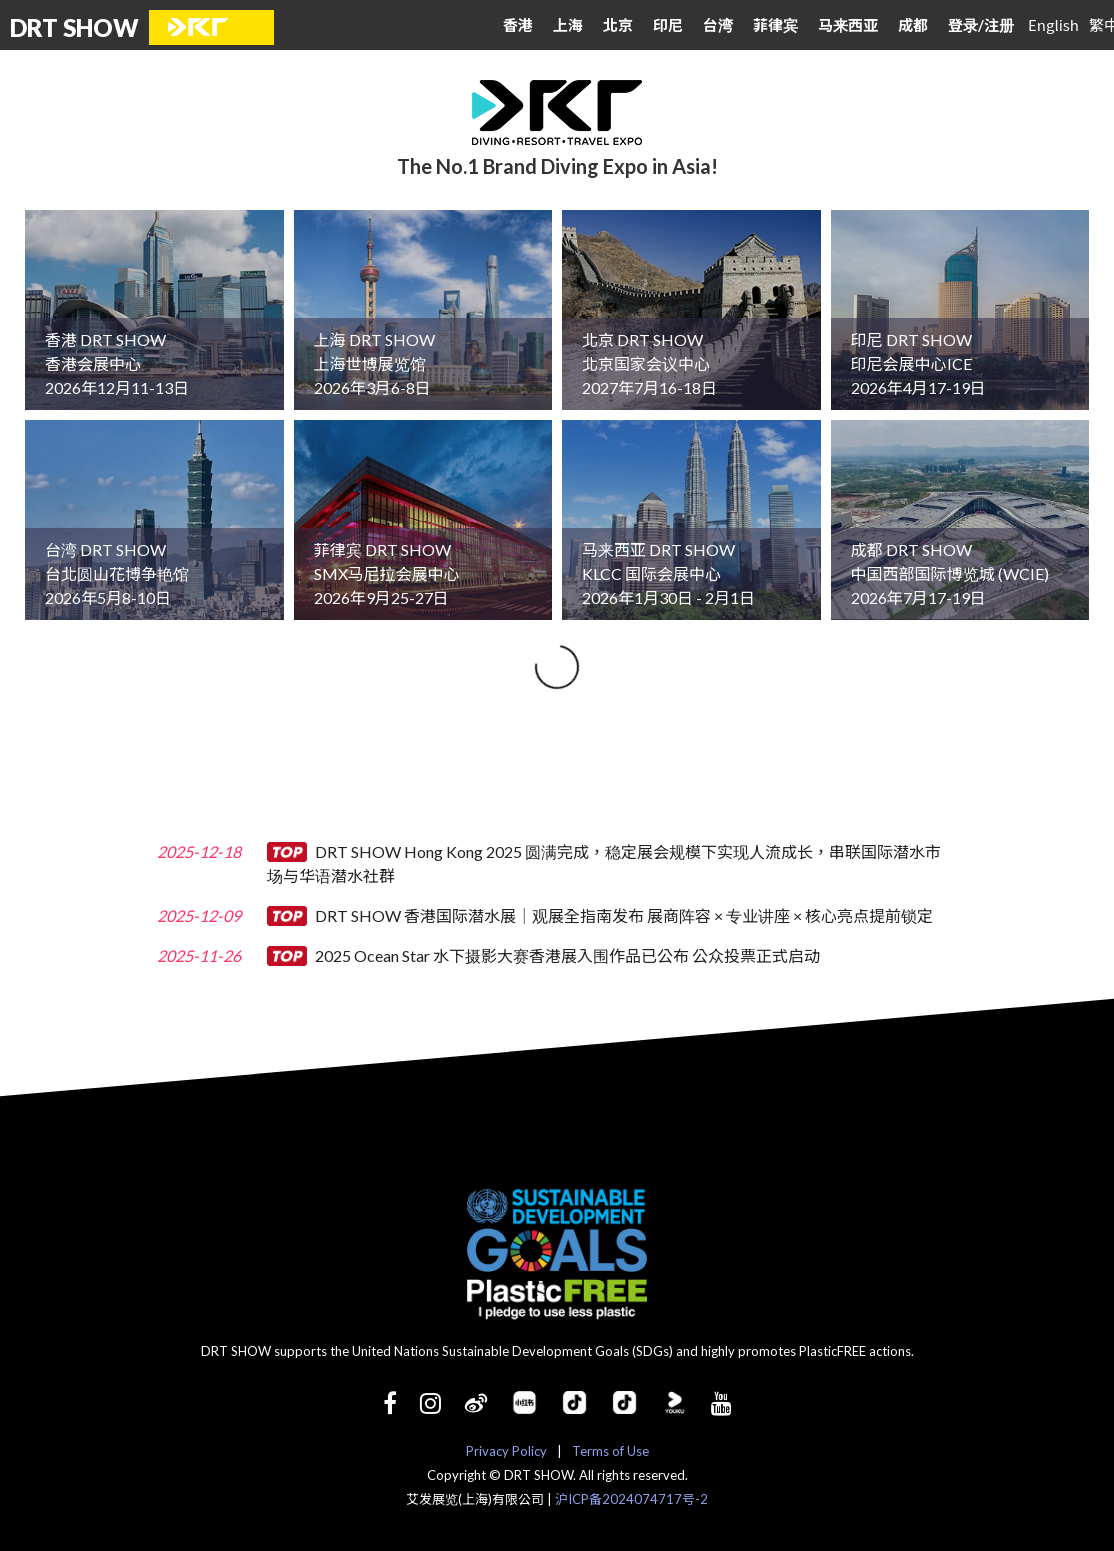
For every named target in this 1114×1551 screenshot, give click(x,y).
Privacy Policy (506, 1451)
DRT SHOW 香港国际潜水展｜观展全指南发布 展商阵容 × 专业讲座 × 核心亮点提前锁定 (600, 915)
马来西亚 (848, 25)
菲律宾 (775, 25)
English (1053, 24)
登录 (966, 25)
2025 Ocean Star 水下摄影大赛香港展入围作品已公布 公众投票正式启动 (543, 955)
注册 (999, 25)
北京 (618, 25)
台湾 (718, 25)
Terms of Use (610, 1451)
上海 (568, 25)
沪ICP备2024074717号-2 (631, 1499)
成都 (913, 25)
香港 (518, 25)
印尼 (668, 25)
